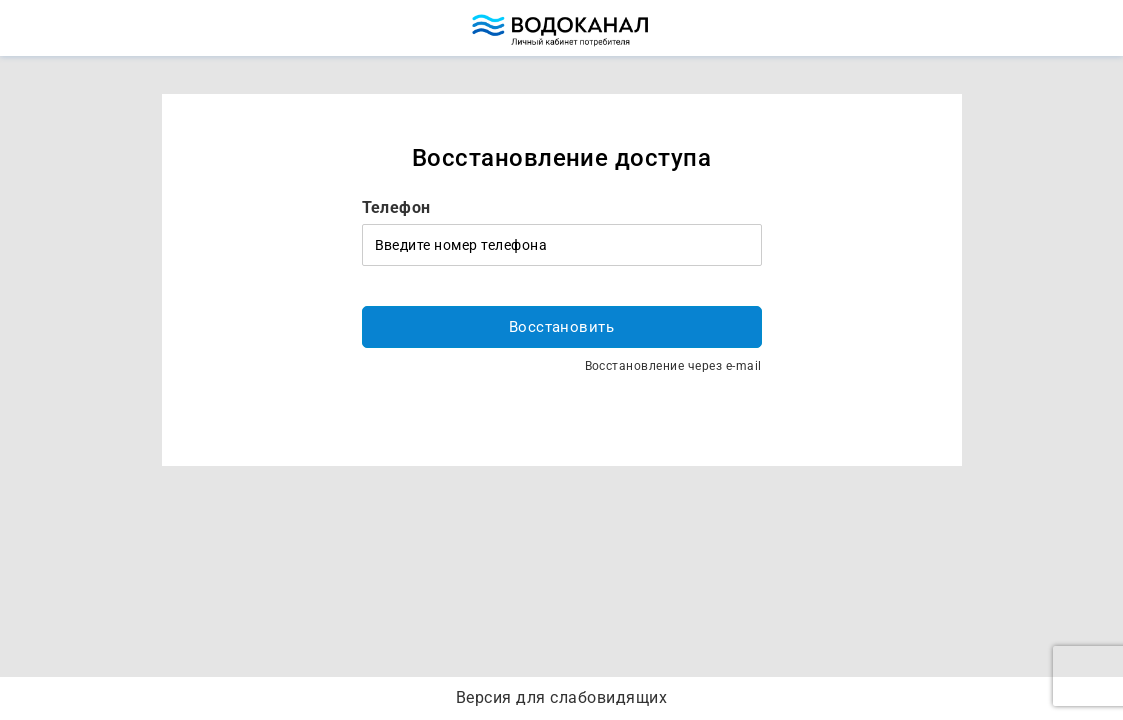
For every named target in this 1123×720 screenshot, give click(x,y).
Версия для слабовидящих (561, 697)
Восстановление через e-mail (673, 366)
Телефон (396, 207)
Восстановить (562, 327)
